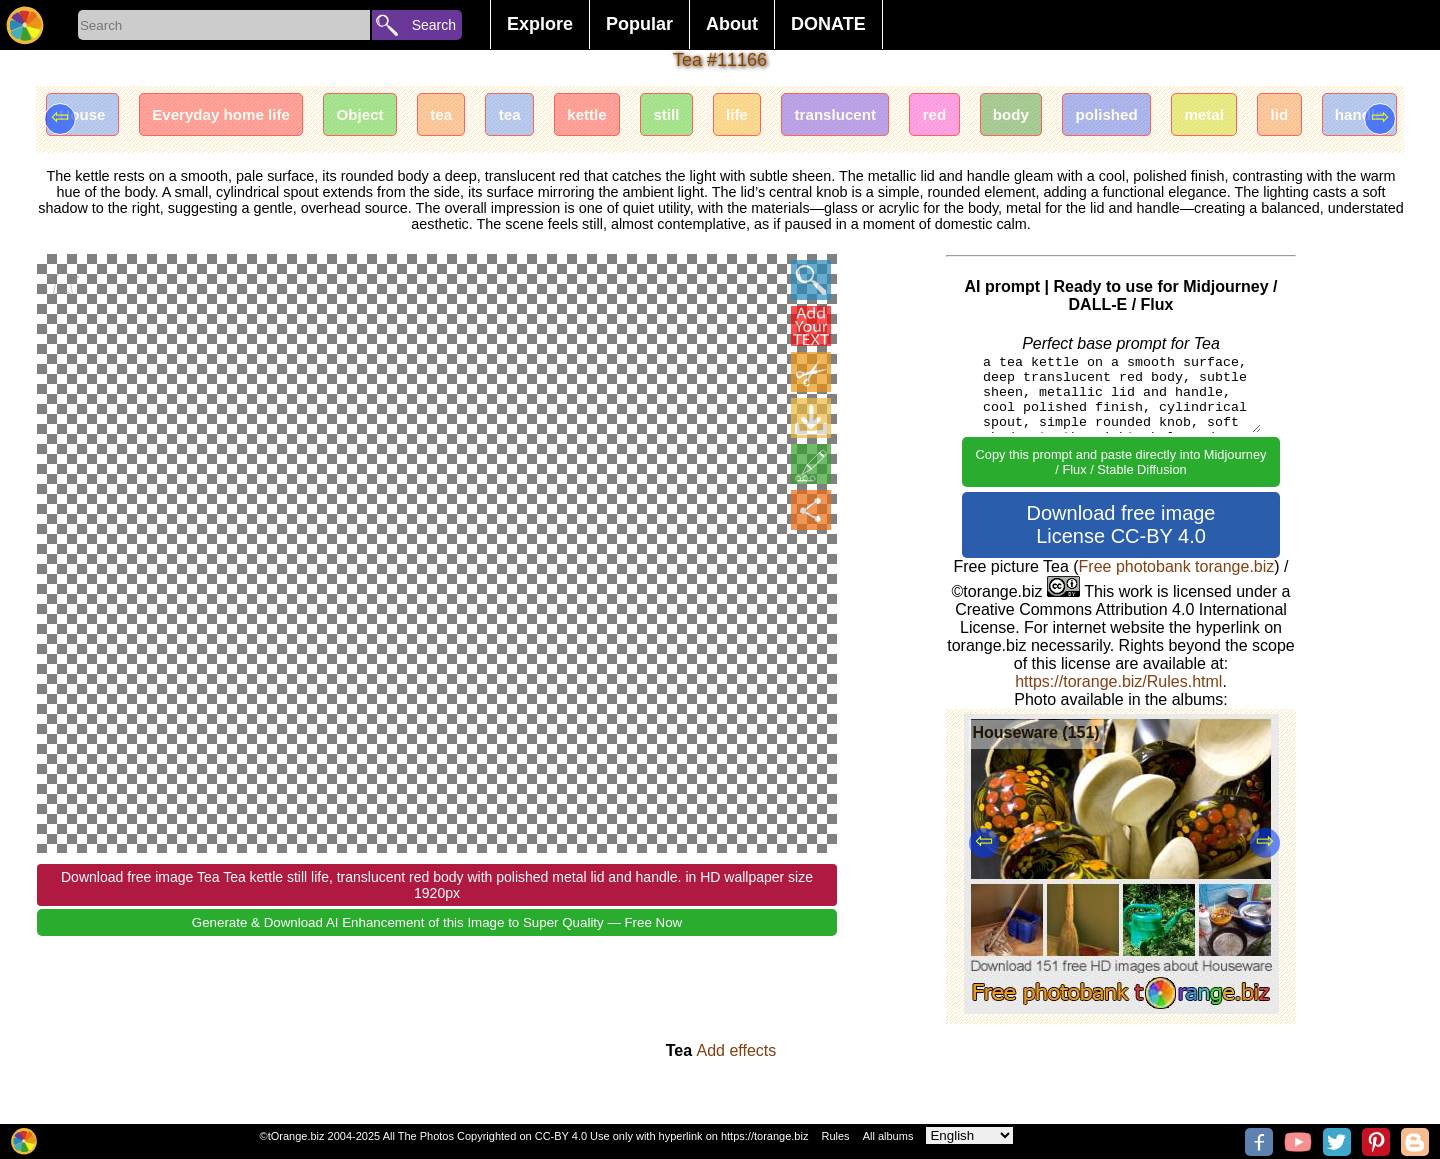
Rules (835, 1136)
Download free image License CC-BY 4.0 (1121, 524)
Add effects (737, 1050)
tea (474, 117)
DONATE (828, 24)
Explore (540, 24)
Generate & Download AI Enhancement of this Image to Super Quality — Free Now (437, 923)
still (721, 117)
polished (1200, 117)
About (732, 24)
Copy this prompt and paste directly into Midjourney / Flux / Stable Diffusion (1121, 462)
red (1012, 117)
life (797, 117)
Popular (639, 24)
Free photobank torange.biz (1177, 566)
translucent (904, 117)
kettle (634, 117)
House (86, 117)
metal (1305, 117)
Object (386, 117)
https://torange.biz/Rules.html (1118, 681)
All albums (888, 1136)
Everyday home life (236, 117)
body (1095, 117)
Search (434, 25)
